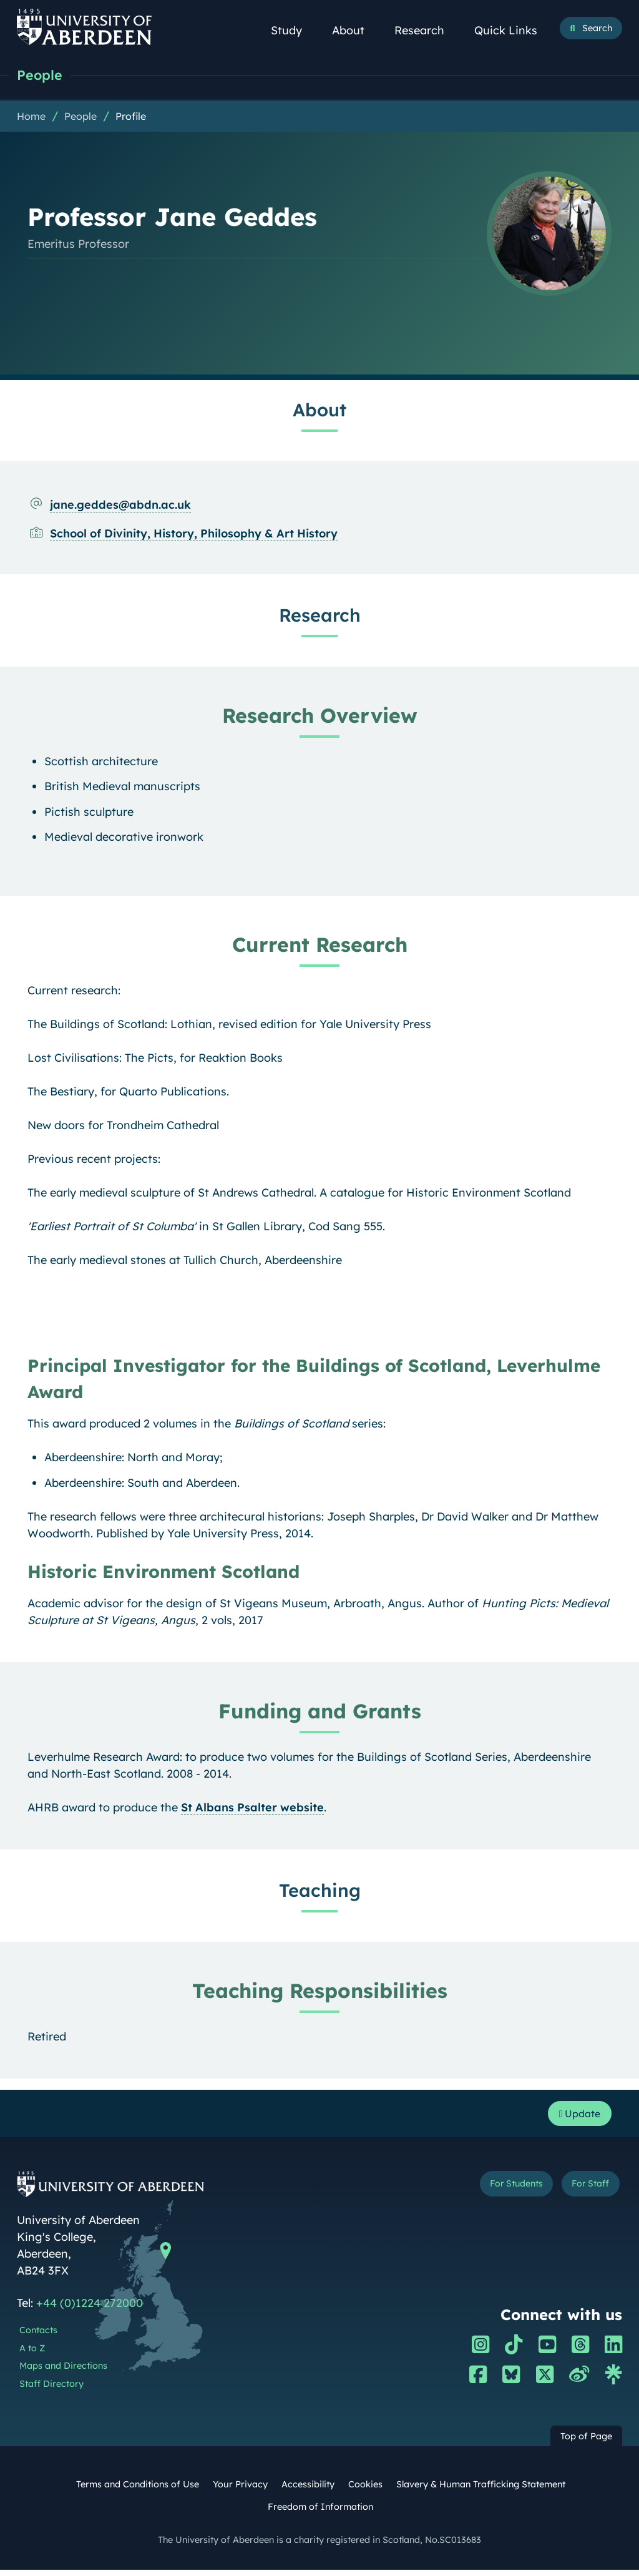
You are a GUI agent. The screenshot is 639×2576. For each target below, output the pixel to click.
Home (31, 119)
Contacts (38, 2336)
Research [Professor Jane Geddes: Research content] (320, 618)
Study (293, 30)
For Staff (586, 2191)
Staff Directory (51, 2390)
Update (575, 2118)
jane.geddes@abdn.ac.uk (120, 508)
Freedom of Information (320, 2513)
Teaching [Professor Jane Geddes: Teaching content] (320, 1893)
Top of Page (586, 2442)
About (355, 30)
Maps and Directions (63, 2372)
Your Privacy (240, 2490)
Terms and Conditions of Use (137, 2490)
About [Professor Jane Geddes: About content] (319, 412)
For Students (503, 2191)
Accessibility (307, 2490)
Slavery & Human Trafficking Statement (480, 2490)
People (43, 76)
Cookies (365, 2490)
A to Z (32, 2354)
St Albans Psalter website (252, 1810)
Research (426, 30)
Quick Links (512, 30)
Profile (130, 119)
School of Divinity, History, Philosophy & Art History (194, 536)
